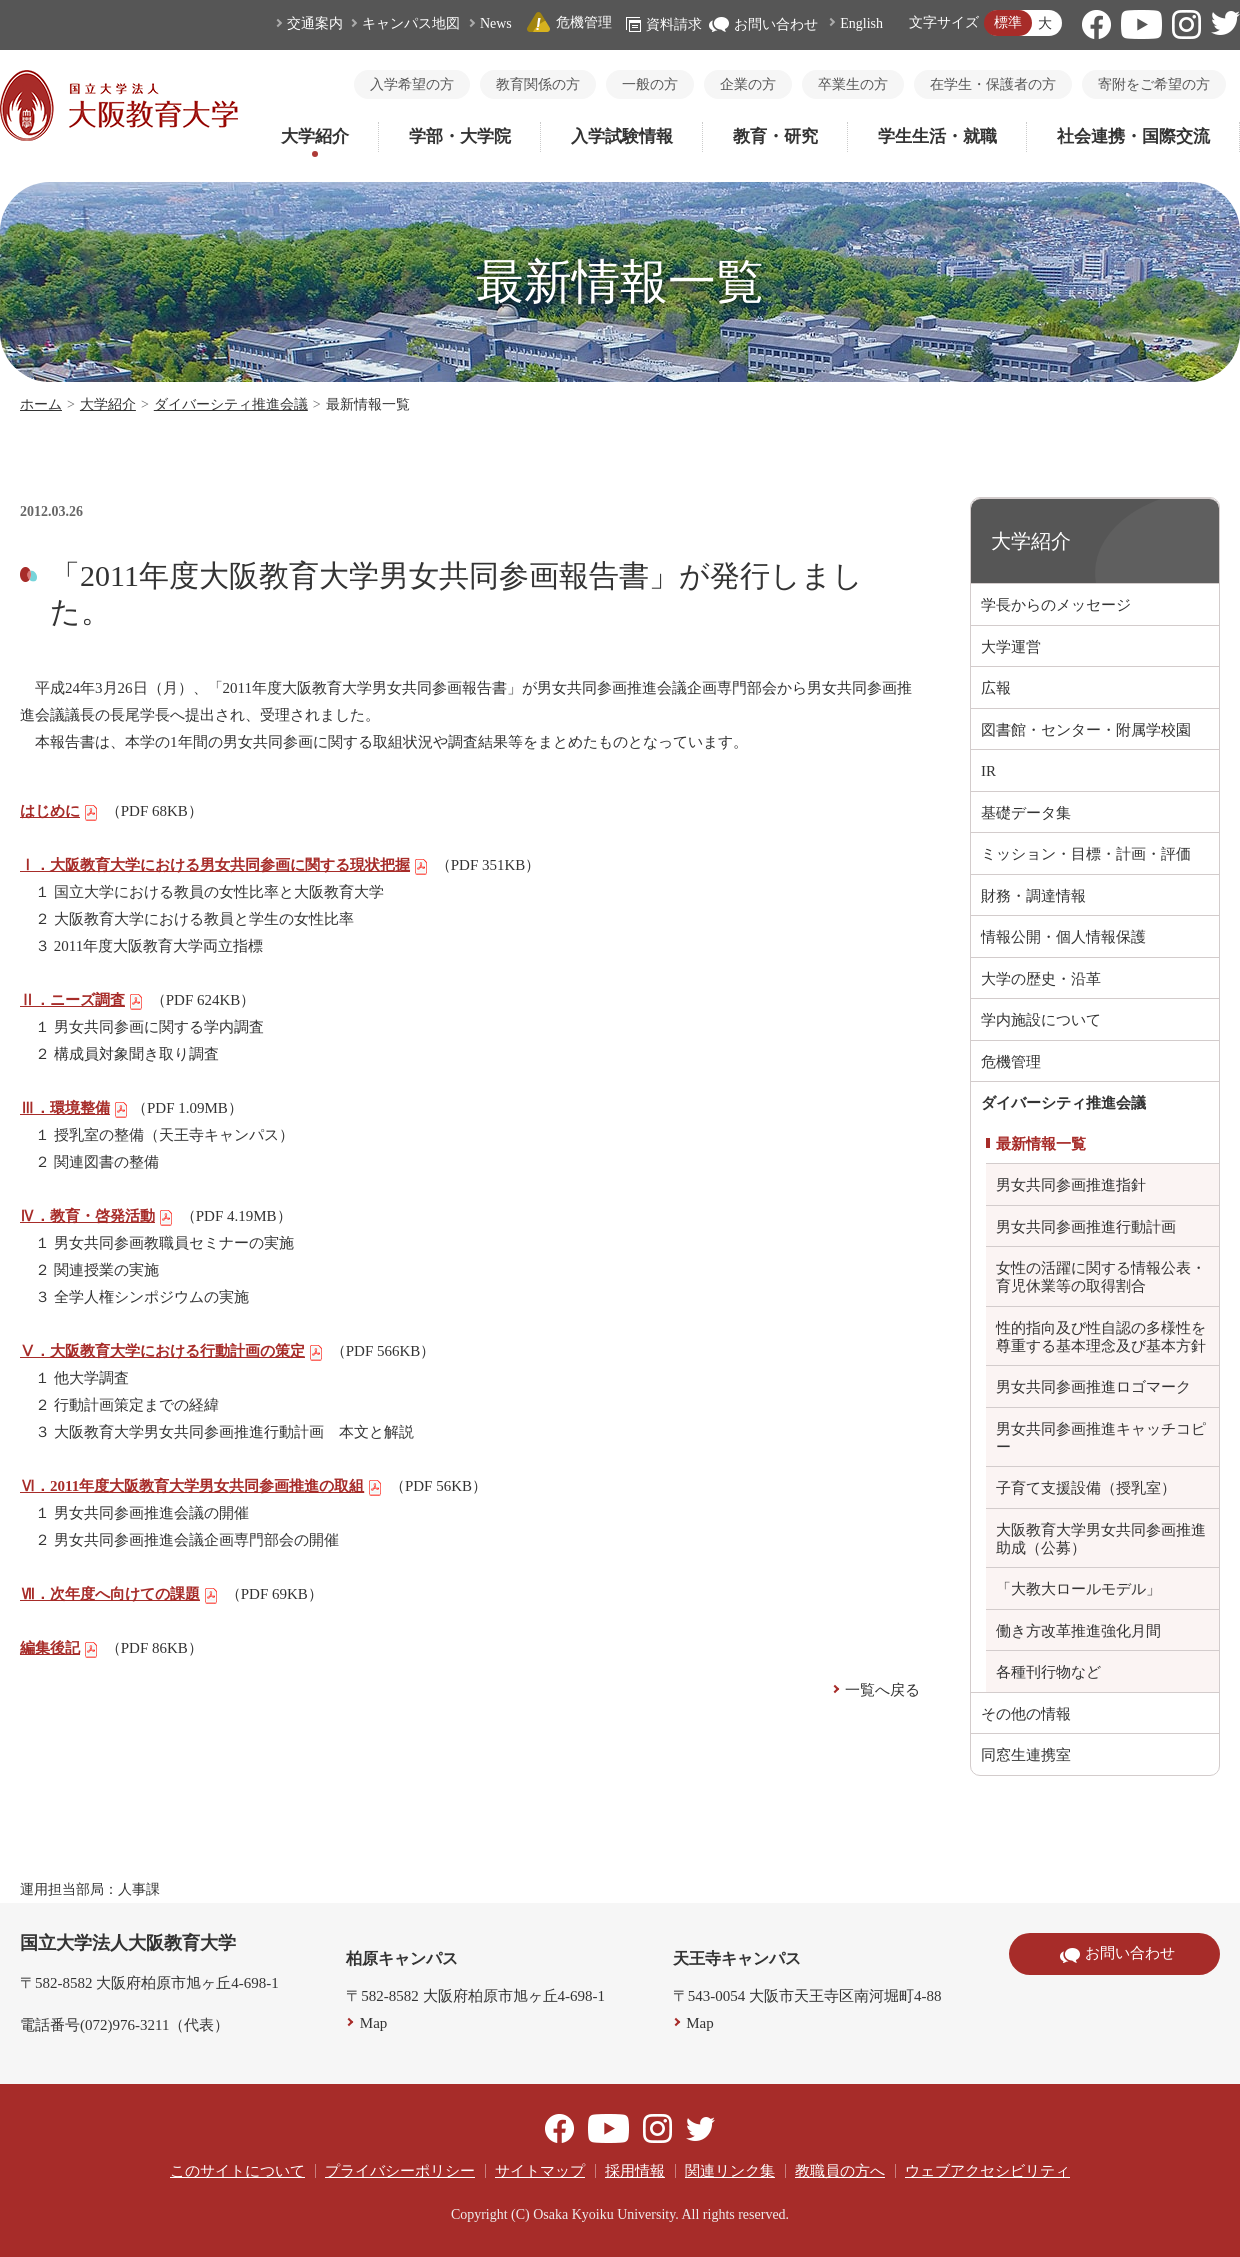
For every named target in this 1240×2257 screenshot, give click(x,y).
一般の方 (650, 84)
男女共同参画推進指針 (1071, 1185)
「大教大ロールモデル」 (1078, 1589)
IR (988, 771)
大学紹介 (315, 136)
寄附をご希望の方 (1154, 84)
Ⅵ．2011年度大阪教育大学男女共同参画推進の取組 (201, 1486)
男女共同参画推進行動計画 (1086, 1227)
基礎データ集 (1026, 813)
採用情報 (635, 2171)
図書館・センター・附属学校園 (1086, 730)
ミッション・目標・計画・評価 (1086, 854)
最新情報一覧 (1041, 1144)
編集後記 (59, 1648)
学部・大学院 (460, 136)
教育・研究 (775, 136)
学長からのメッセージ (1056, 605)
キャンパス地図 (411, 23)
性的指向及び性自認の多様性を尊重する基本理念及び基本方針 (1101, 1337)
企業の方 (748, 84)
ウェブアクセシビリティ (987, 2171)
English (861, 23)
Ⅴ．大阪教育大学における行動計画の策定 (172, 1351)
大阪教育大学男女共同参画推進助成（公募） (1101, 1539)
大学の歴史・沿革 (1041, 979)
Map (374, 2023)
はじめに (59, 811)
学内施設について (1041, 1020)
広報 (996, 688)
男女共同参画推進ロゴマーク (1093, 1387)
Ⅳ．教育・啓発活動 (97, 1216)
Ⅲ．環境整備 (74, 1108)
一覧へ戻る (882, 1690)
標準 (1008, 22)
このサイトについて (237, 2171)
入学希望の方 (412, 84)
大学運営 (1011, 647)
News (496, 23)
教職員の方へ (840, 2171)
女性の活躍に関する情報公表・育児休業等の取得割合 (1101, 1277)
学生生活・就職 (937, 136)
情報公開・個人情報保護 (1063, 937)
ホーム (41, 404)
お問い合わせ (763, 24)
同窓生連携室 (1026, 1755)
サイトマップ (540, 2171)
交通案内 (315, 23)
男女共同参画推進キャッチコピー (1101, 1438)
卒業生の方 (853, 84)
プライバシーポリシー (400, 2171)
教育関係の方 (538, 84)
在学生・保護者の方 (993, 84)
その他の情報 (1026, 1714)
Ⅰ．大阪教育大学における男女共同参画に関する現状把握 (224, 865)
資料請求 (664, 24)
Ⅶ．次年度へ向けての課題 (119, 1594)
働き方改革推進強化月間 (1078, 1631)
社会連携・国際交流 (1133, 136)
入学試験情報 (622, 136)
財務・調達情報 (1033, 896)
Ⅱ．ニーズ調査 (82, 1000)
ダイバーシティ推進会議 (231, 404)
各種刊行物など (1048, 1672)
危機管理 (569, 22)
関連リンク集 (730, 2171)
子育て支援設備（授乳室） (1086, 1488)
